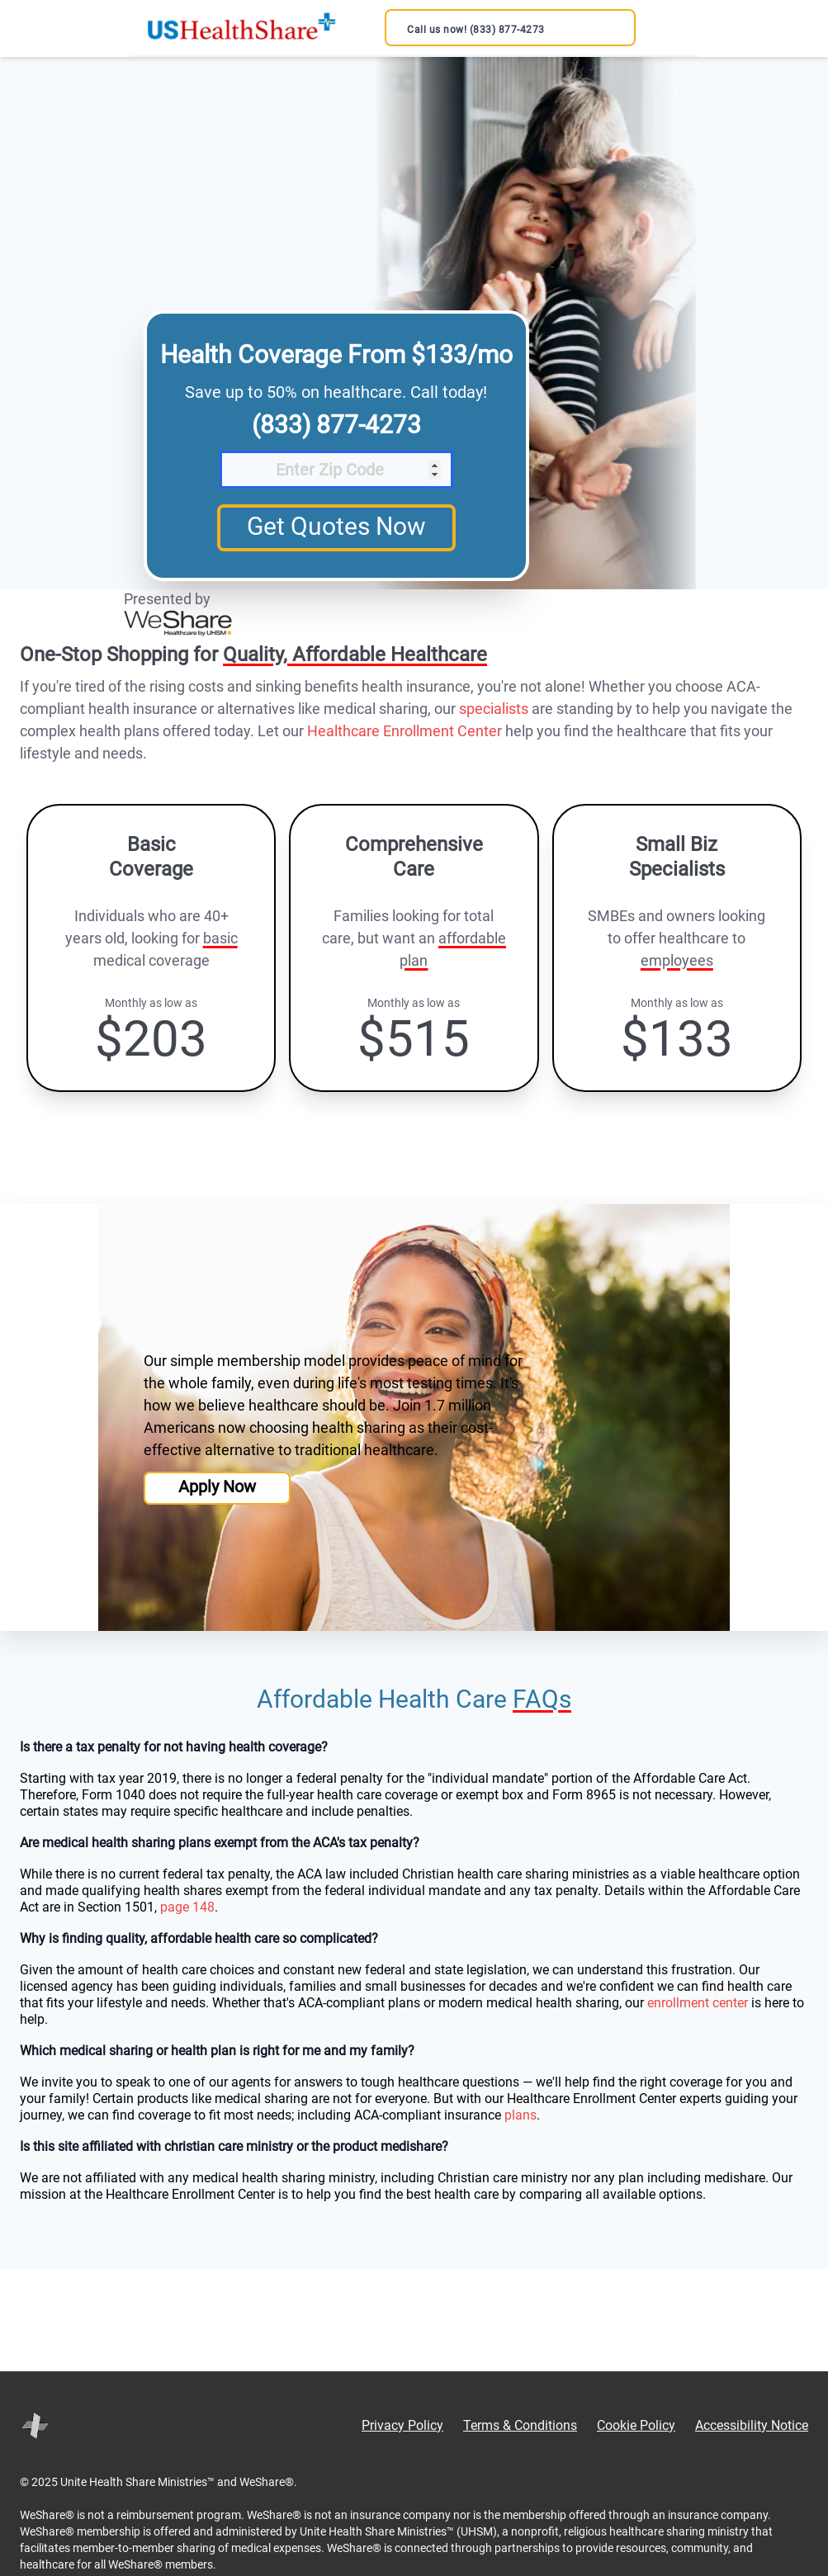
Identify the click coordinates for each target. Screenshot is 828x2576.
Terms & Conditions (520, 2425)
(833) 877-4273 (336, 424)
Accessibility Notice (751, 2425)
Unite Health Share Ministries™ (137, 2482)
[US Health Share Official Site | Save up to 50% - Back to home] (241, 28)
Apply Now (217, 1486)
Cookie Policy (636, 2425)
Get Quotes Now (336, 526)
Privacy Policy (402, 2425)
